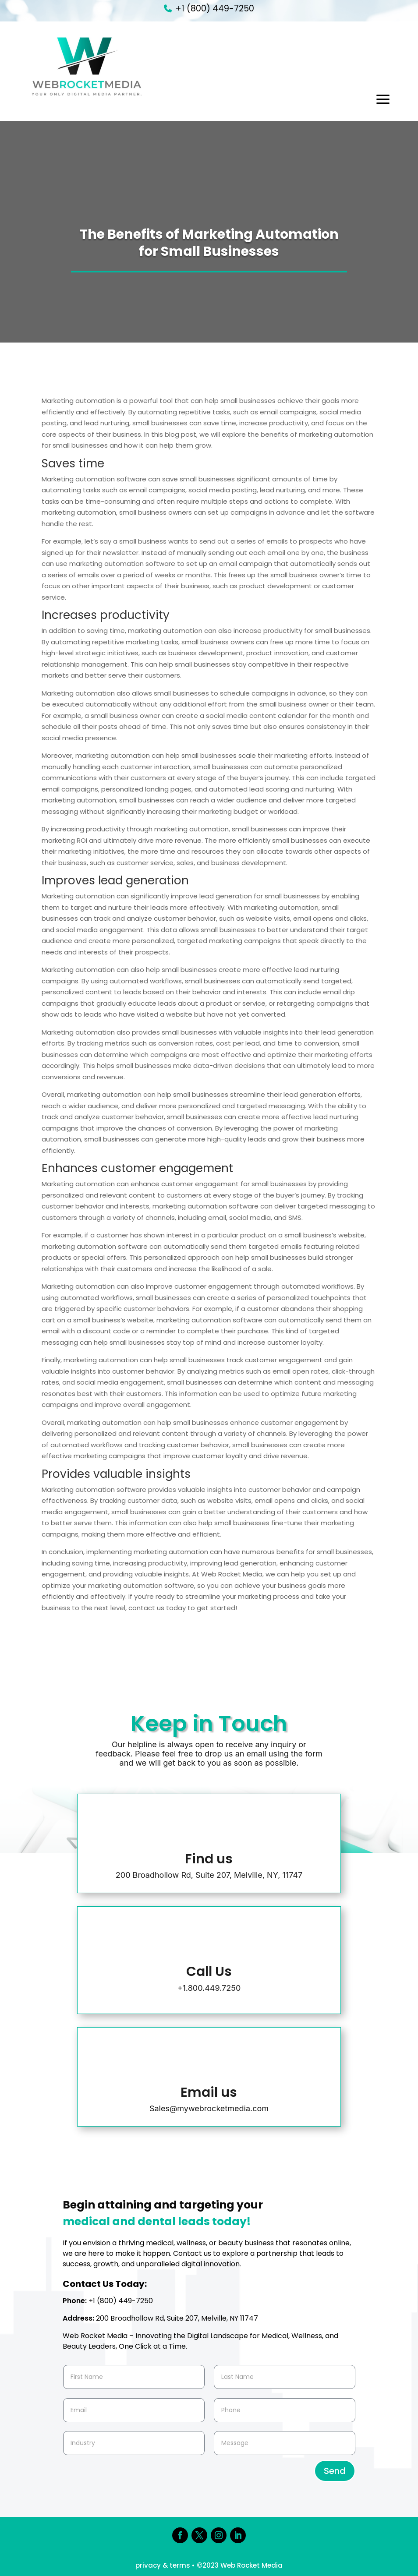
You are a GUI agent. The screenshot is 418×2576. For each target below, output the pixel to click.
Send (335, 2471)
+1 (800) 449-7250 (214, 8)
